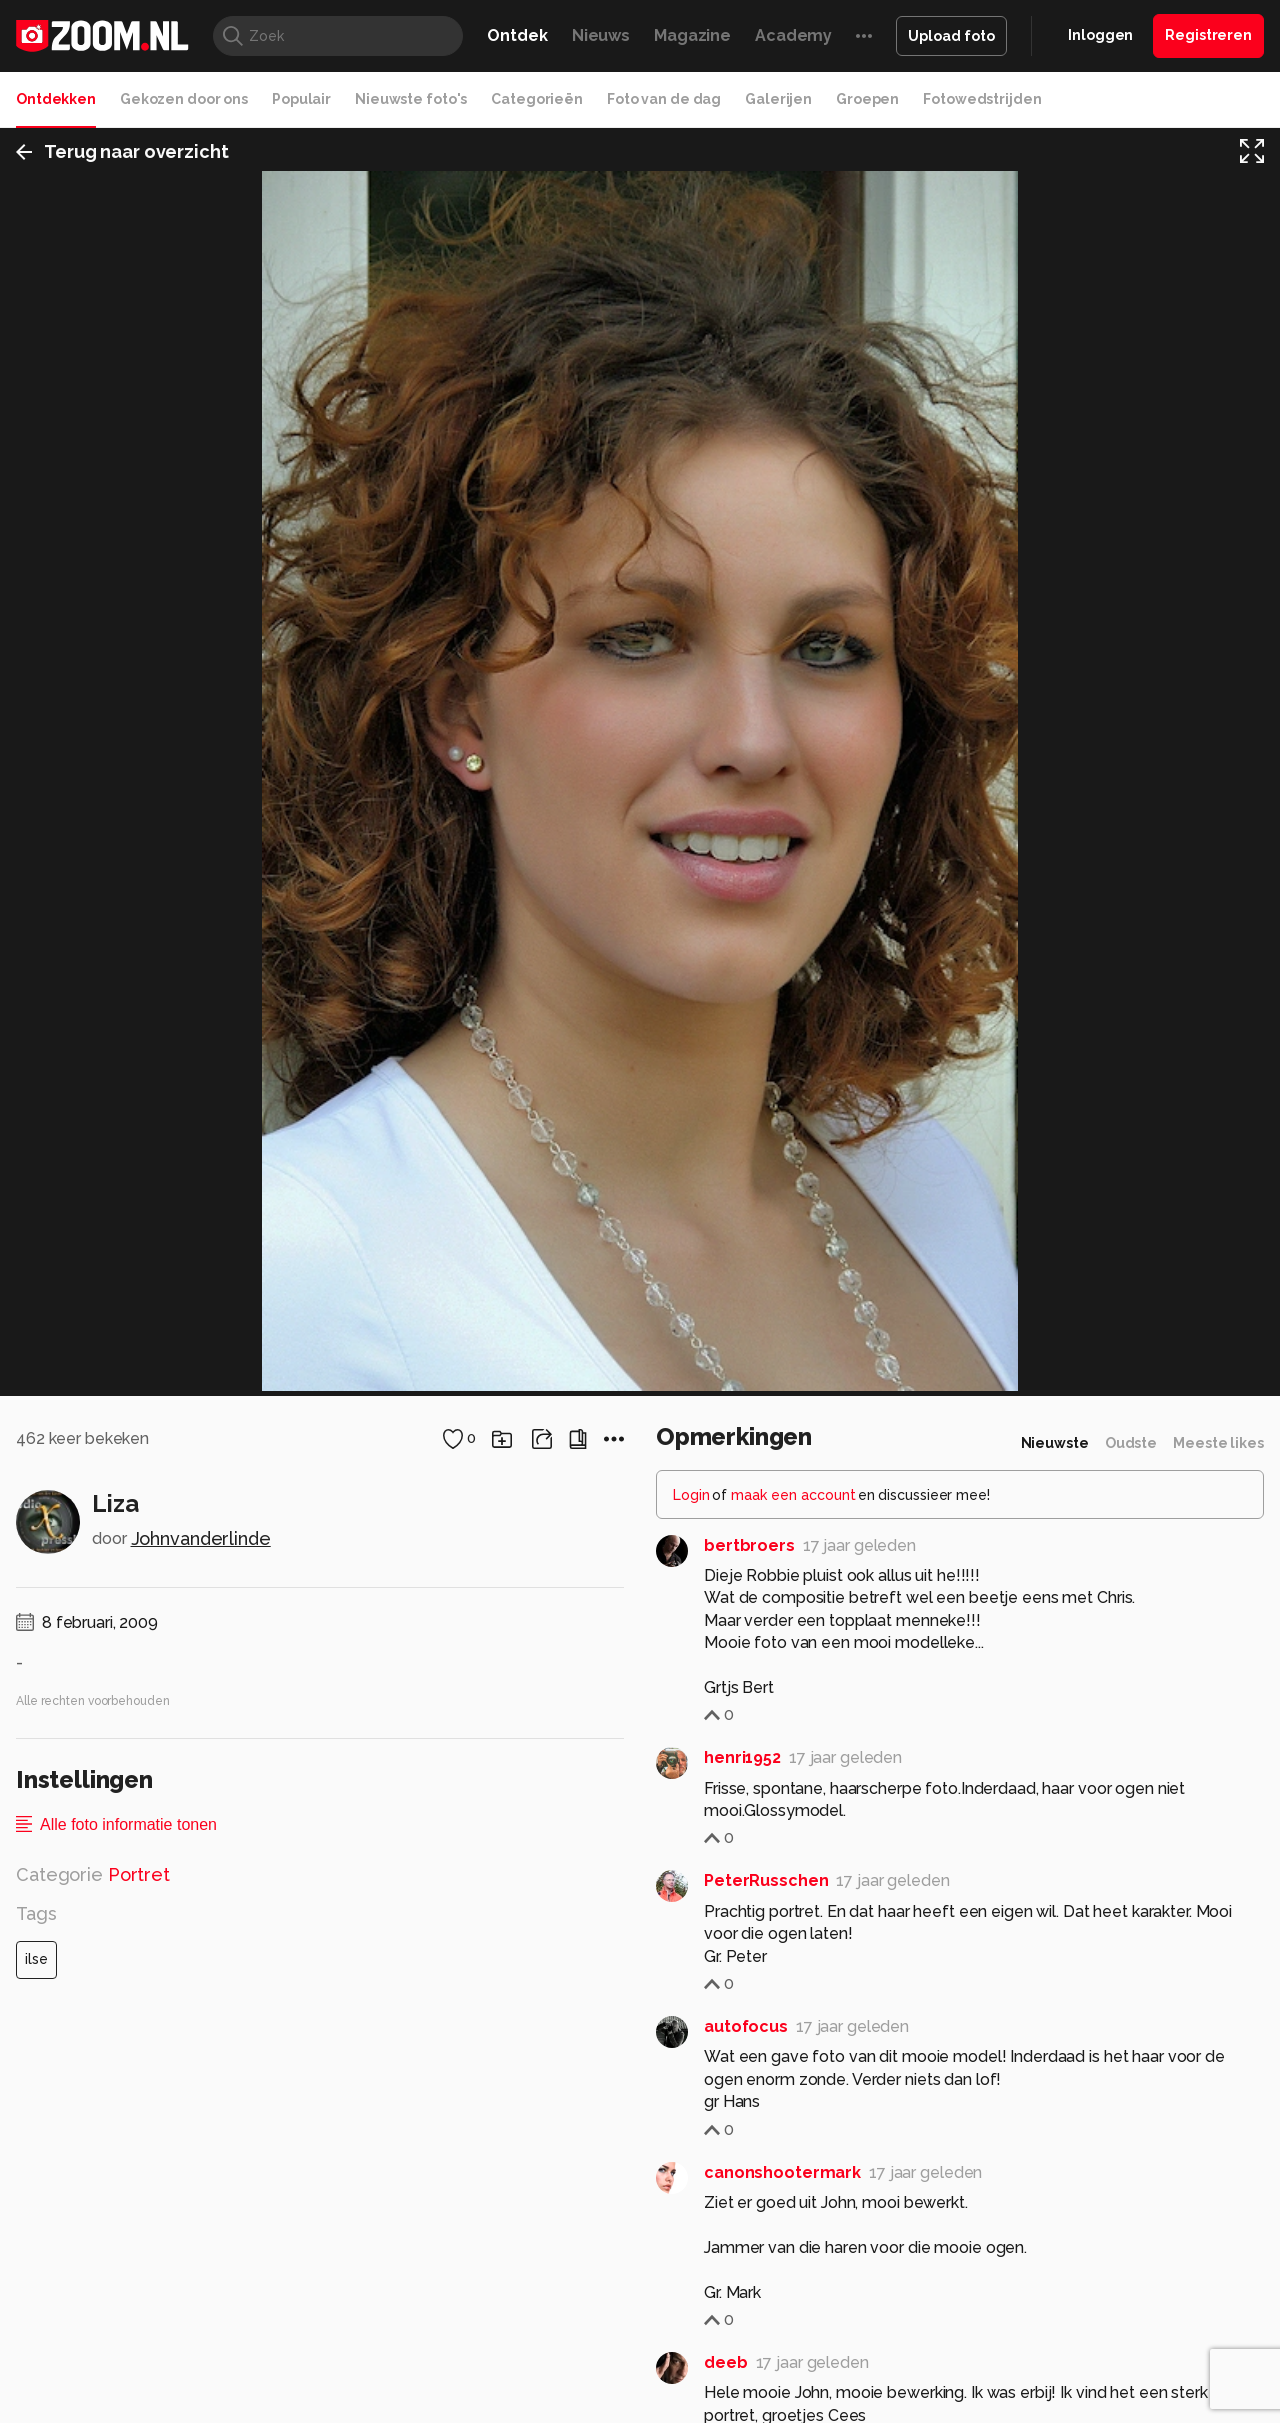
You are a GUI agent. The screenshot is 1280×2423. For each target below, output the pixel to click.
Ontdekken (56, 99)
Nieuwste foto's (411, 99)
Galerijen (778, 99)
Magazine (692, 35)
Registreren (1208, 35)
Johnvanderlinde (201, 2233)
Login (691, 2189)
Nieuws (601, 35)
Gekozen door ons (184, 99)
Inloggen (1100, 35)
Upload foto (951, 36)
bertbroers (749, 2239)
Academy (793, 35)
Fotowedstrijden (982, 99)
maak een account (793, 2189)
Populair (301, 99)
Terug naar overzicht (122, 153)
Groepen (867, 99)
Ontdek (517, 35)
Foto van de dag (664, 99)
